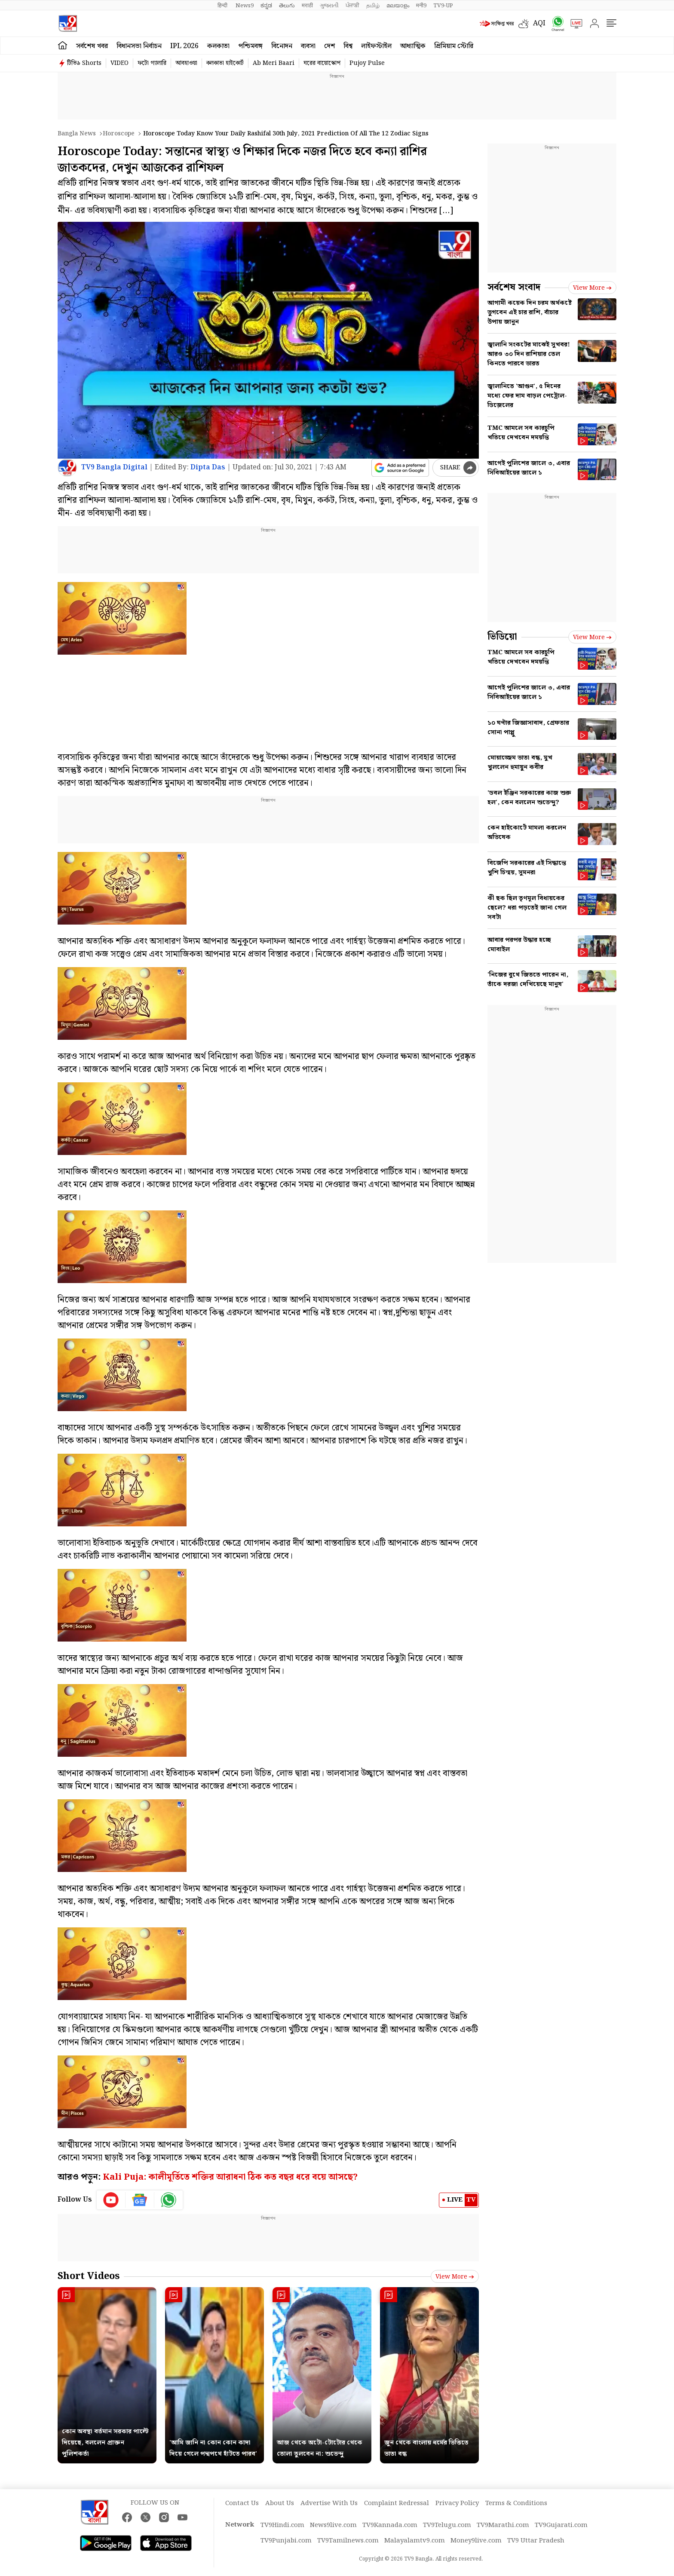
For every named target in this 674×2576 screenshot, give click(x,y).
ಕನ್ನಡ (266, 5)
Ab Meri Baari (273, 63)
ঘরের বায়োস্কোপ (321, 63)
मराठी (307, 5)
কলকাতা (218, 46)
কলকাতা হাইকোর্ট (225, 63)
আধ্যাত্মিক (413, 46)
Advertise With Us (329, 2503)
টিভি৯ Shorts (84, 63)
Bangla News (77, 133)
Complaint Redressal (396, 2503)
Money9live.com (476, 2541)
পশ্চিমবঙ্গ (250, 46)
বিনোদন (281, 46)
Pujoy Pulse (367, 63)
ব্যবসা (308, 46)
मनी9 (421, 5)
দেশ (329, 46)
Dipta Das (207, 467)
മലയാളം (397, 5)
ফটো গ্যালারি (152, 63)
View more (454, 2277)
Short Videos (88, 2276)
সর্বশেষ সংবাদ (513, 287)
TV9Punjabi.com (286, 2541)
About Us (279, 2503)
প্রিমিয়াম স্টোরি (453, 46)
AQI (539, 23)
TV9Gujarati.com (561, 2525)
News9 (245, 5)
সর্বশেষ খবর (92, 46)
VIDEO (119, 63)
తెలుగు (287, 5)
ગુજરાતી (329, 5)
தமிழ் (373, 5)
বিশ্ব (347, 46)
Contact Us (242, 2503)
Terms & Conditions (516, 2503)
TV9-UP (443, 5)
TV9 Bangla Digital (114, 467)
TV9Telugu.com (447, 2525)
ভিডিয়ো (502, 636)
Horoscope (119, 133)
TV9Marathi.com (503, 2525)
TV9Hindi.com (282, 2525)
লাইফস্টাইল (376, 46)
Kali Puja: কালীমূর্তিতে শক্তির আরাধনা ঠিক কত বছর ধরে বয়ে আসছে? (230, 2177)
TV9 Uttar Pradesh (535, 2541)
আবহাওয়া (186, 63)
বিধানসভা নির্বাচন (139, 46)
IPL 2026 (184, 46)
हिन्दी (223, 5)
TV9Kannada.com (389, 2525)
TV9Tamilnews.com (348, 2541)
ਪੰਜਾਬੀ (352, 5)
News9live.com (333, 2525)
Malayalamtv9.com (414, 2541)
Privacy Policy (457, 2503)
